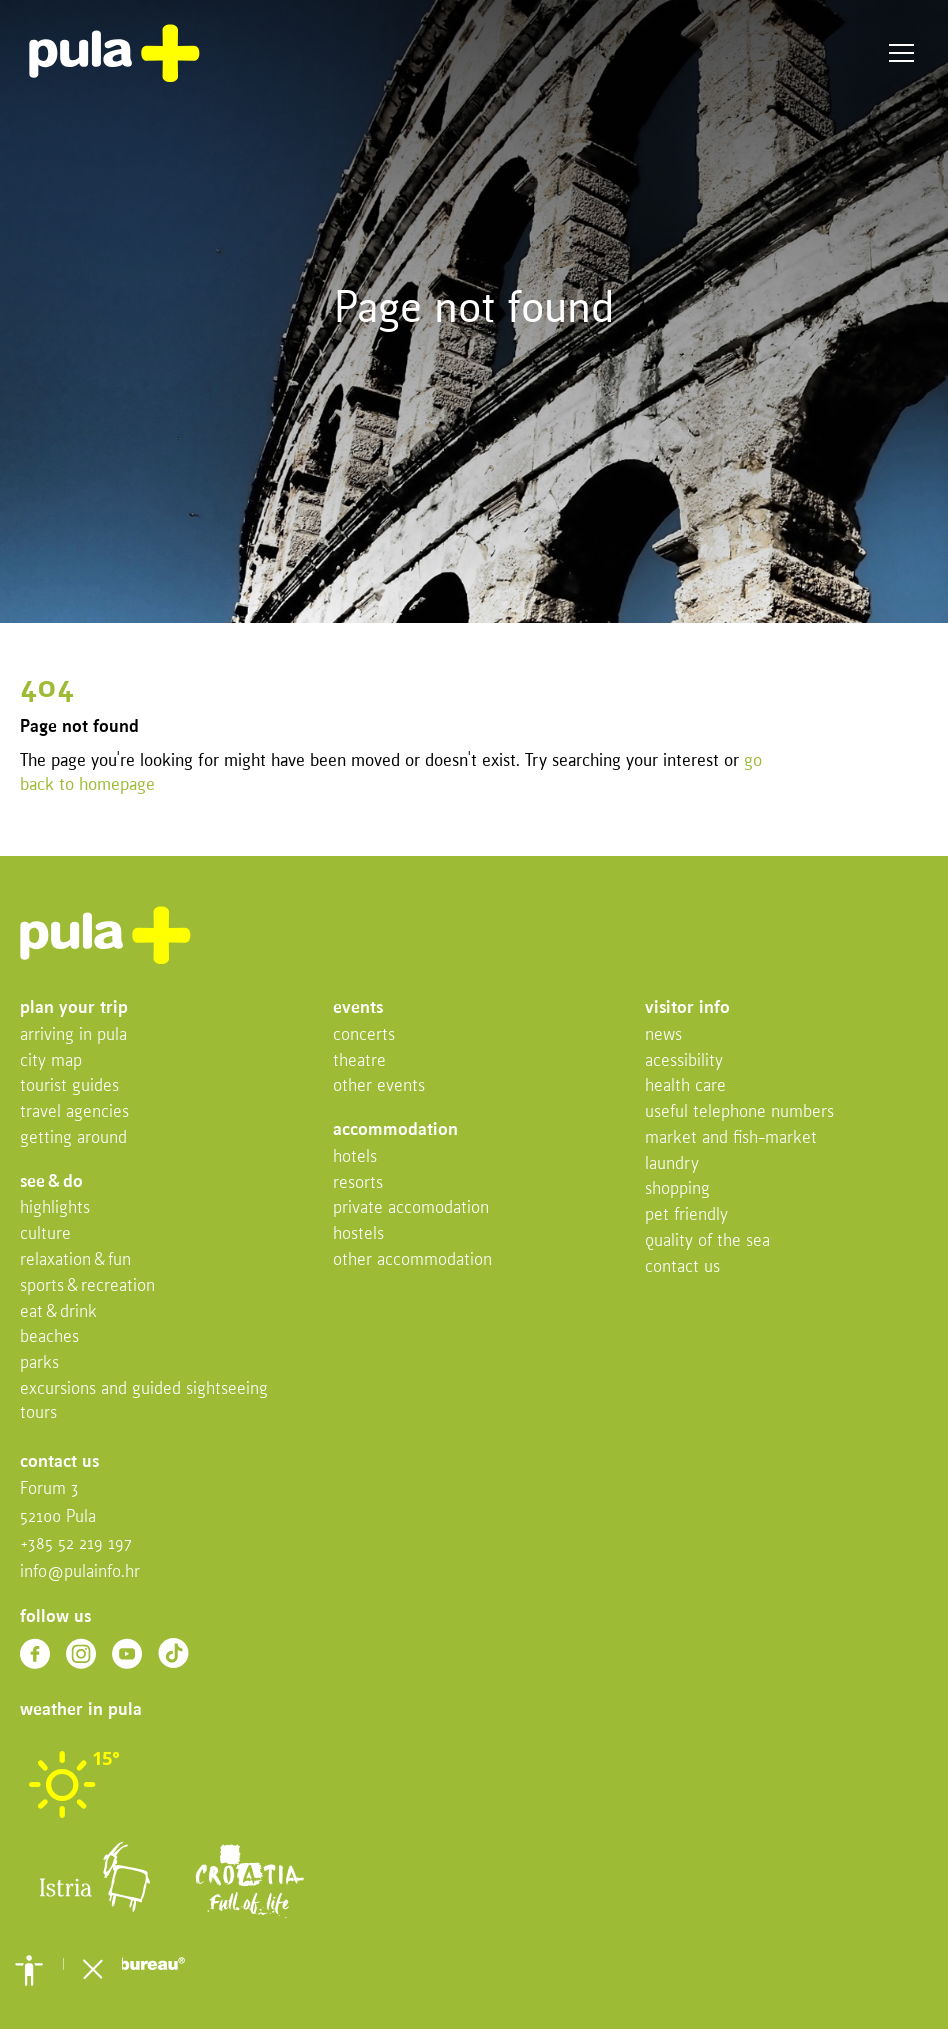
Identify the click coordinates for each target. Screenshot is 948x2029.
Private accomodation (411, 1208)
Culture (45, 1234)
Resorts (358, 1183)
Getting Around (73, 1138)
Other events (379, 1086)
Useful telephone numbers (739, 1112)
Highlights (55, 1208)
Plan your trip (74, 1008)
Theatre (359, 1061)
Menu (901, 53)
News (663, 1035)
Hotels (355, 1157)
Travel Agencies (74, 1112)
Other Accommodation (412, 1260)
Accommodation (395, 1130)
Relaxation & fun (75, 1260)
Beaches (49, 1337)
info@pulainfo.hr (80, 1572)
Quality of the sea (707, 1241)
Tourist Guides (69, 1086)
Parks (39, 1363)
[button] (29, 1970)
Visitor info (687, 1008)
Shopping (677, 1189)
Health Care (685, 1086)
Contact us (682, 1267)
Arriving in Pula (73, 1035)
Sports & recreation (87, 1286)
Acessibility (684, 1061)
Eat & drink (58, 1312)
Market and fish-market (731, 1138)
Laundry (672, 1164)
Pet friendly (686, 1215)
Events (358, 1008)
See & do (51, 1182)
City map (51, 1061)
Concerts (364, 1035)
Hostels (358, 1234)
